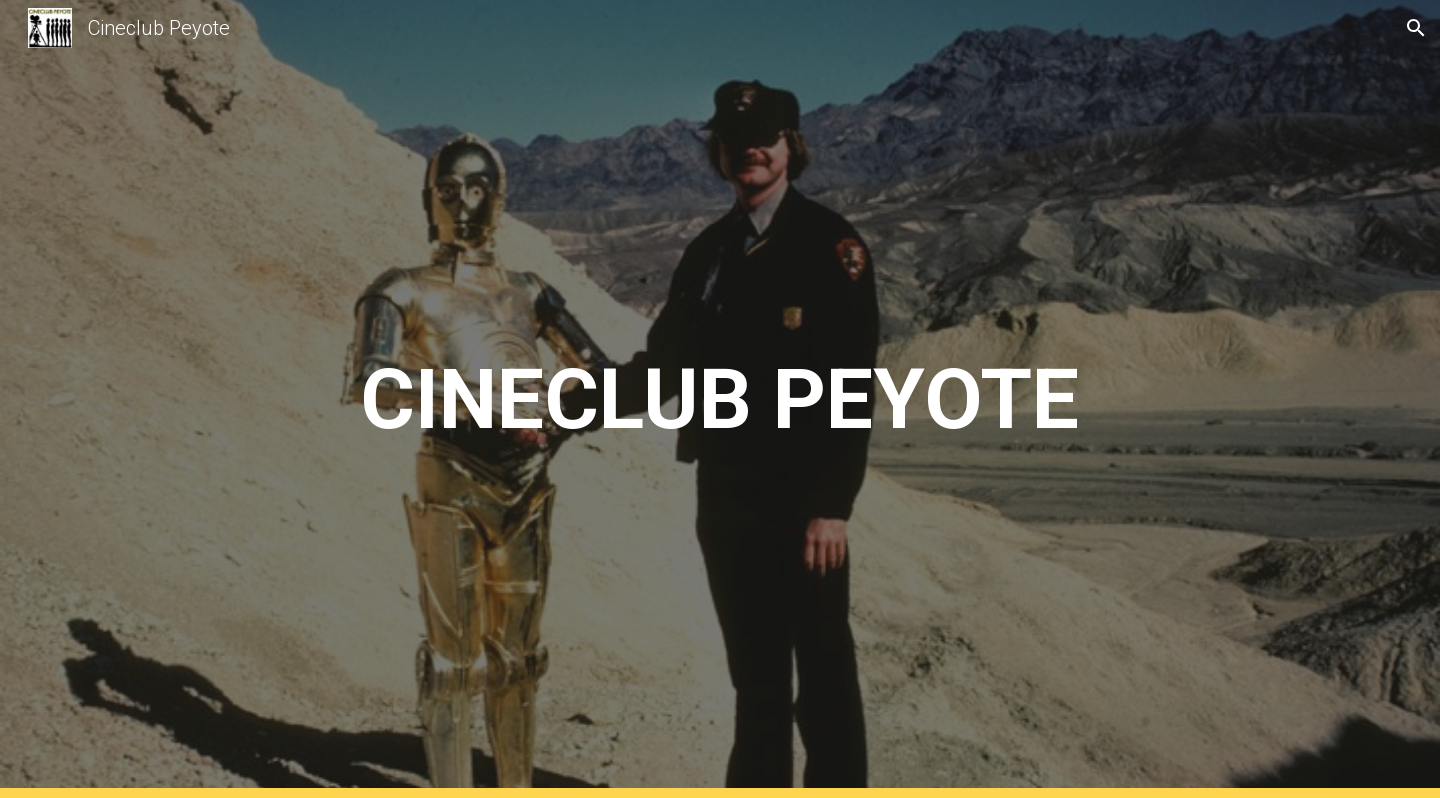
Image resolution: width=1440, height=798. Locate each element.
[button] (1416, 28)
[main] (719, 399)
